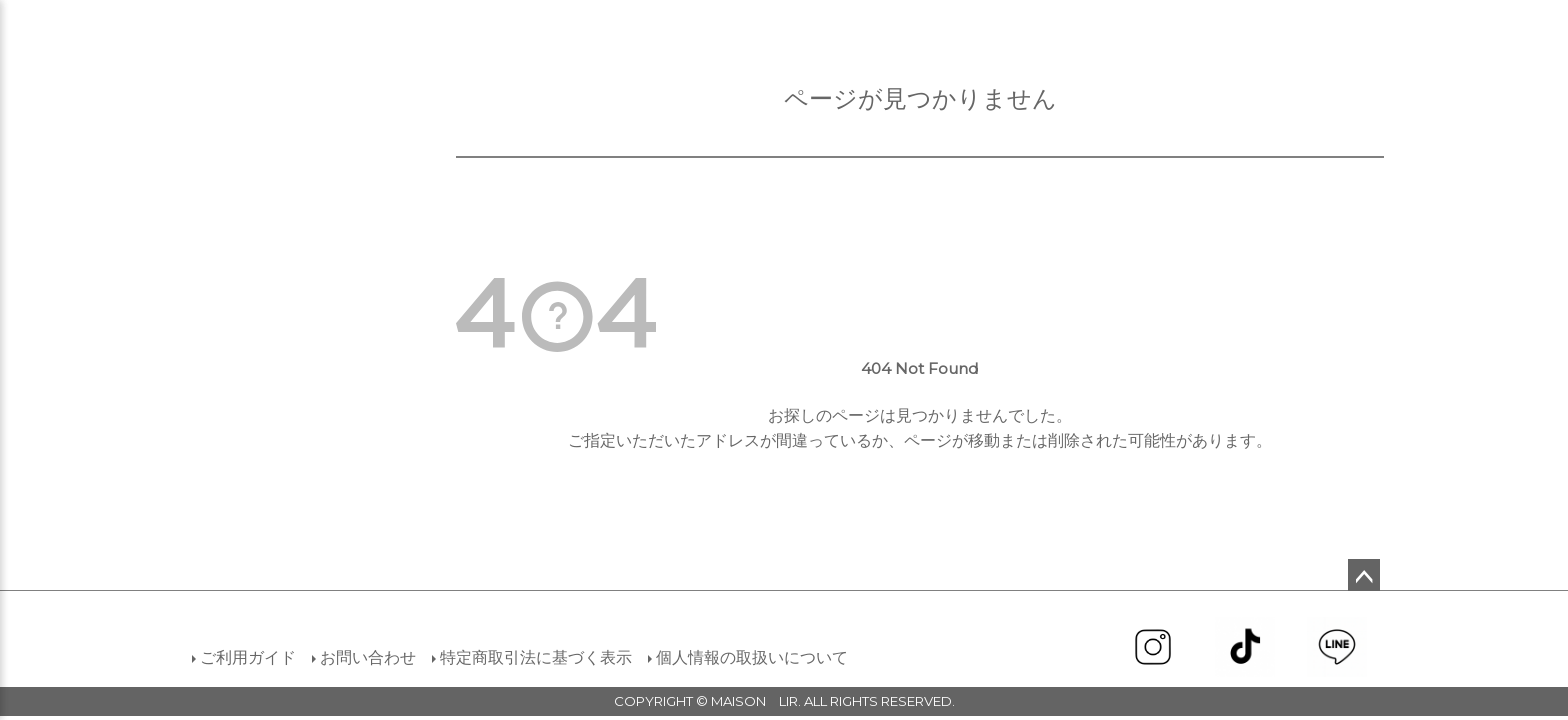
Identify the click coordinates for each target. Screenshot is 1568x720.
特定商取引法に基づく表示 (536, 657)
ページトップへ (1364, 575)
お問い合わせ (368, 657)
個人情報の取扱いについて (752, 657)
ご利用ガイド (248, 657)
